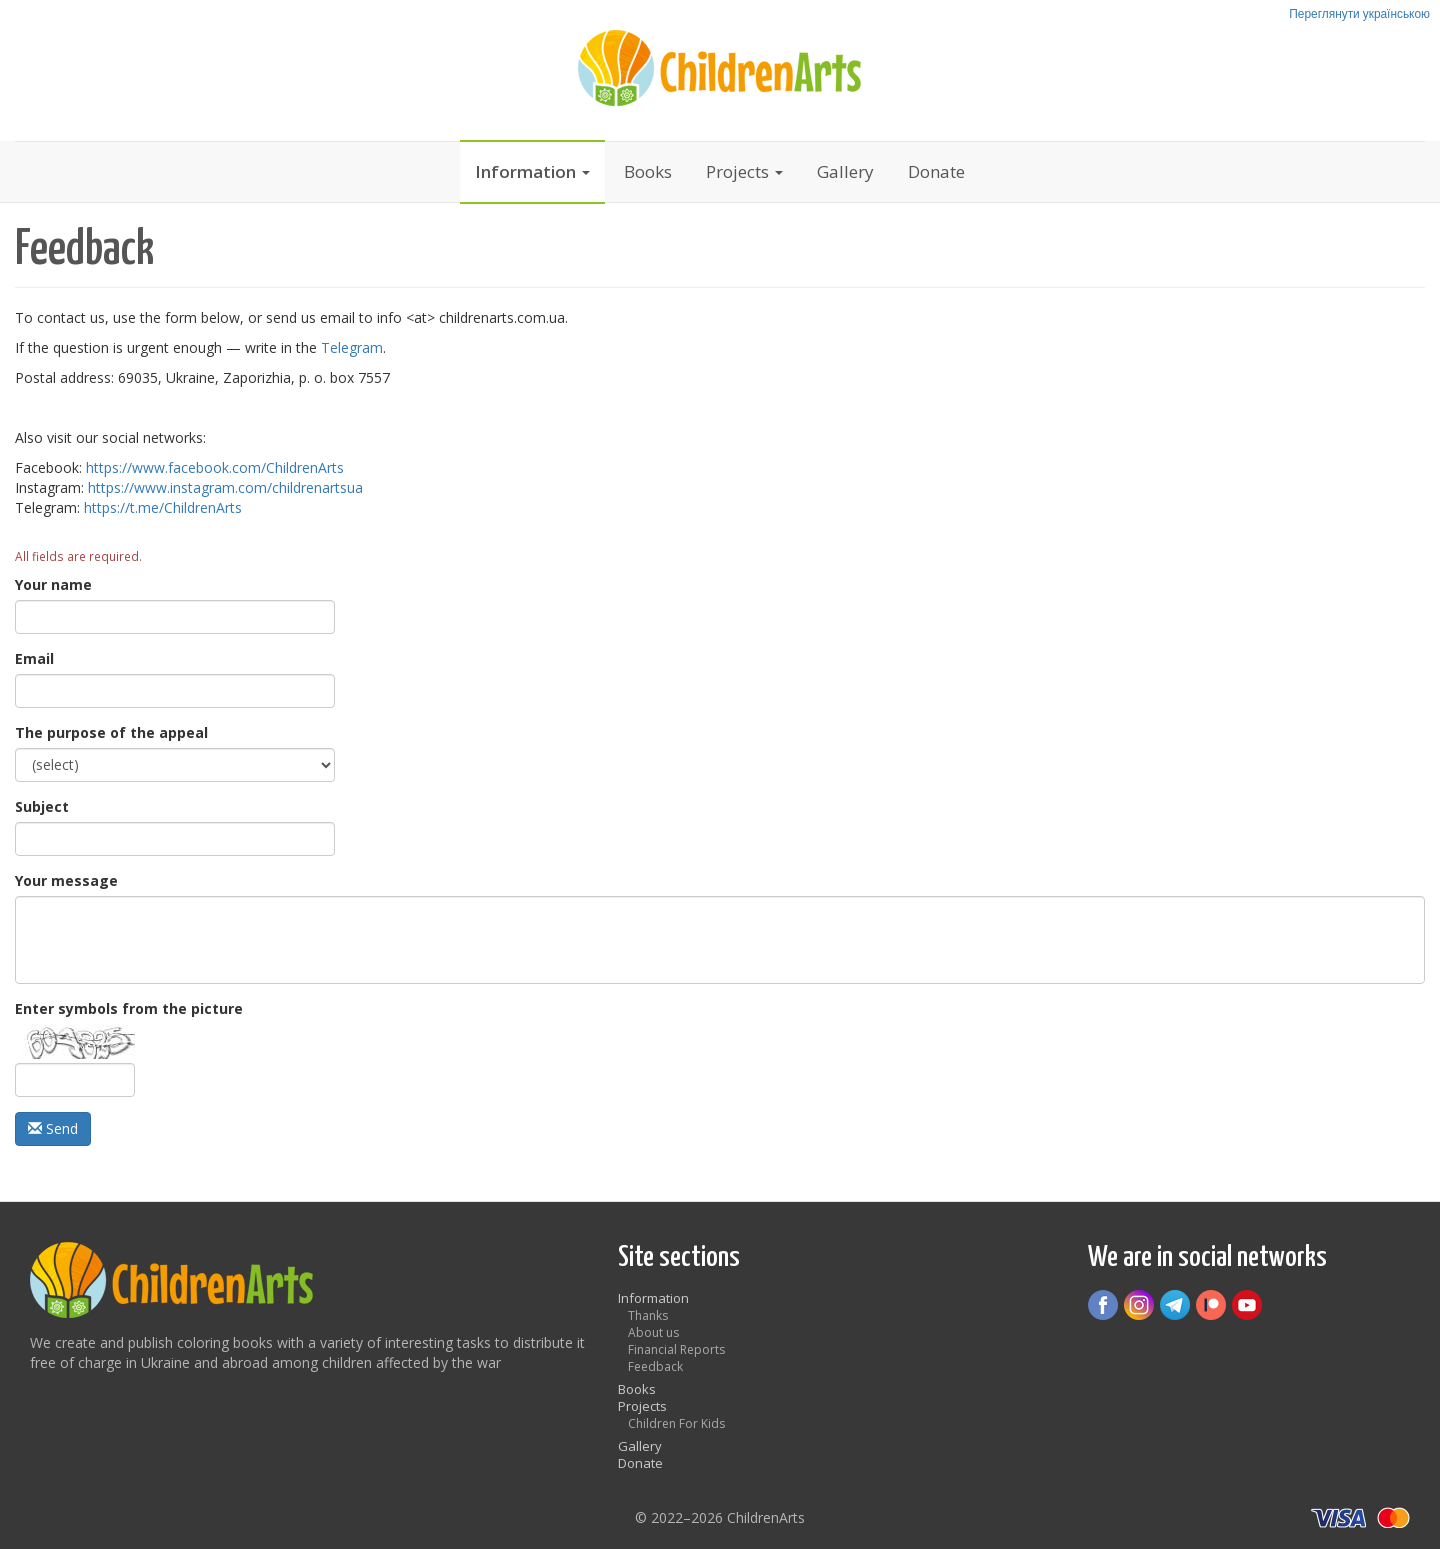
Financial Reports (676, 1349)
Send (53, 1128)
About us (653, 1332)
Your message (66, 880)
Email (34, 658)
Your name (53, 584)
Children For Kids (676, 1423)
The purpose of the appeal (111, 732)
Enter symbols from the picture (129, 1008)
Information (532, 171)
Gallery (845, 171)
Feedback (655, 1366)
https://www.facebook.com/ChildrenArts (215, 467)
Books (648, 171)
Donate (936, 171)
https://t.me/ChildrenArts (163, 507)
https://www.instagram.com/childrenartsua (225, 487)
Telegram (352, 347)
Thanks (648, 1315)
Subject (42, 806)
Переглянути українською (1359, 13)
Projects (744, 171)
